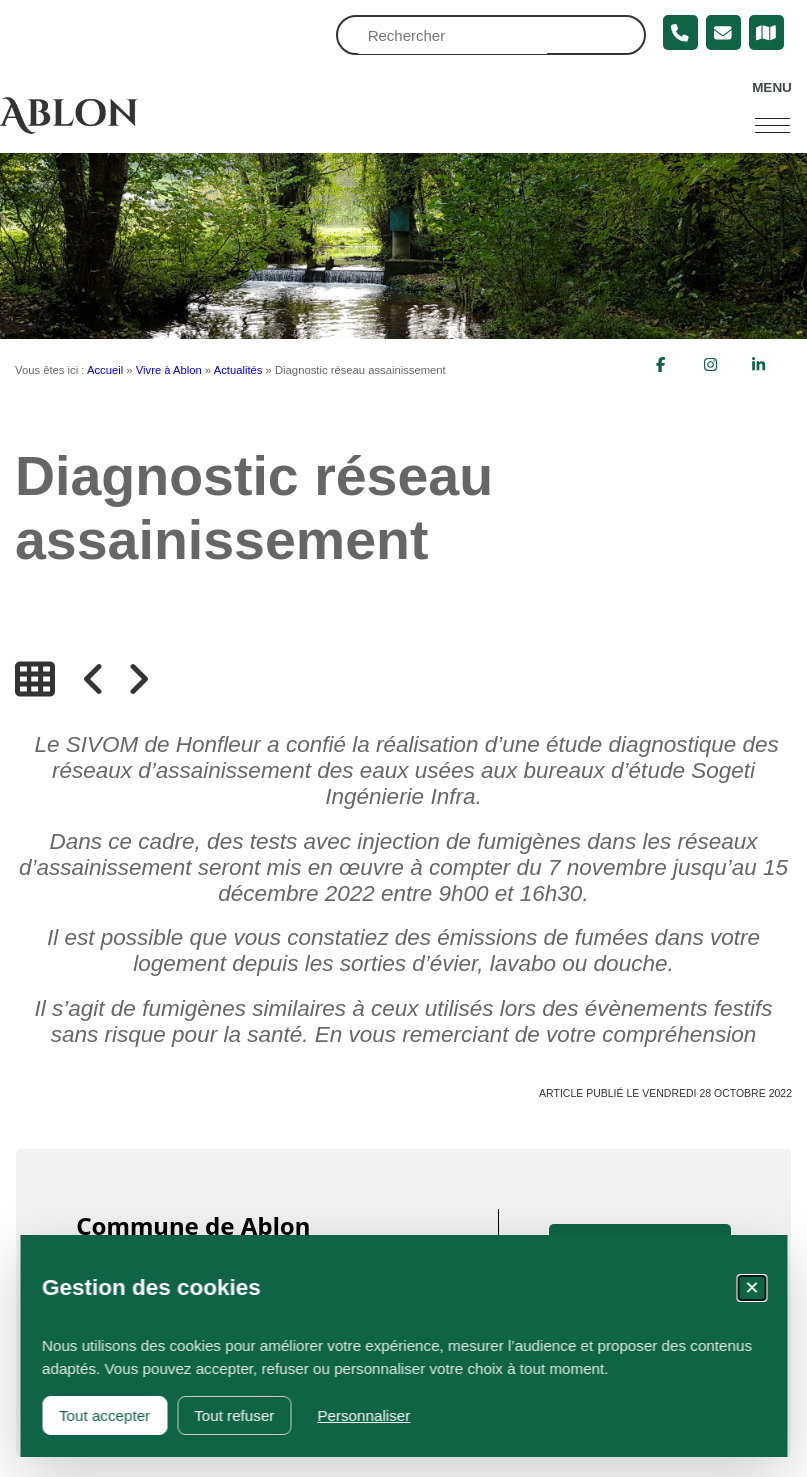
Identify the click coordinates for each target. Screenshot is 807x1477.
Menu (772, 87)
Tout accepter (104, 1415)
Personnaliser (363, 1415)
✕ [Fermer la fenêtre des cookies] (751, 1288)
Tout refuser (234, 1415)
